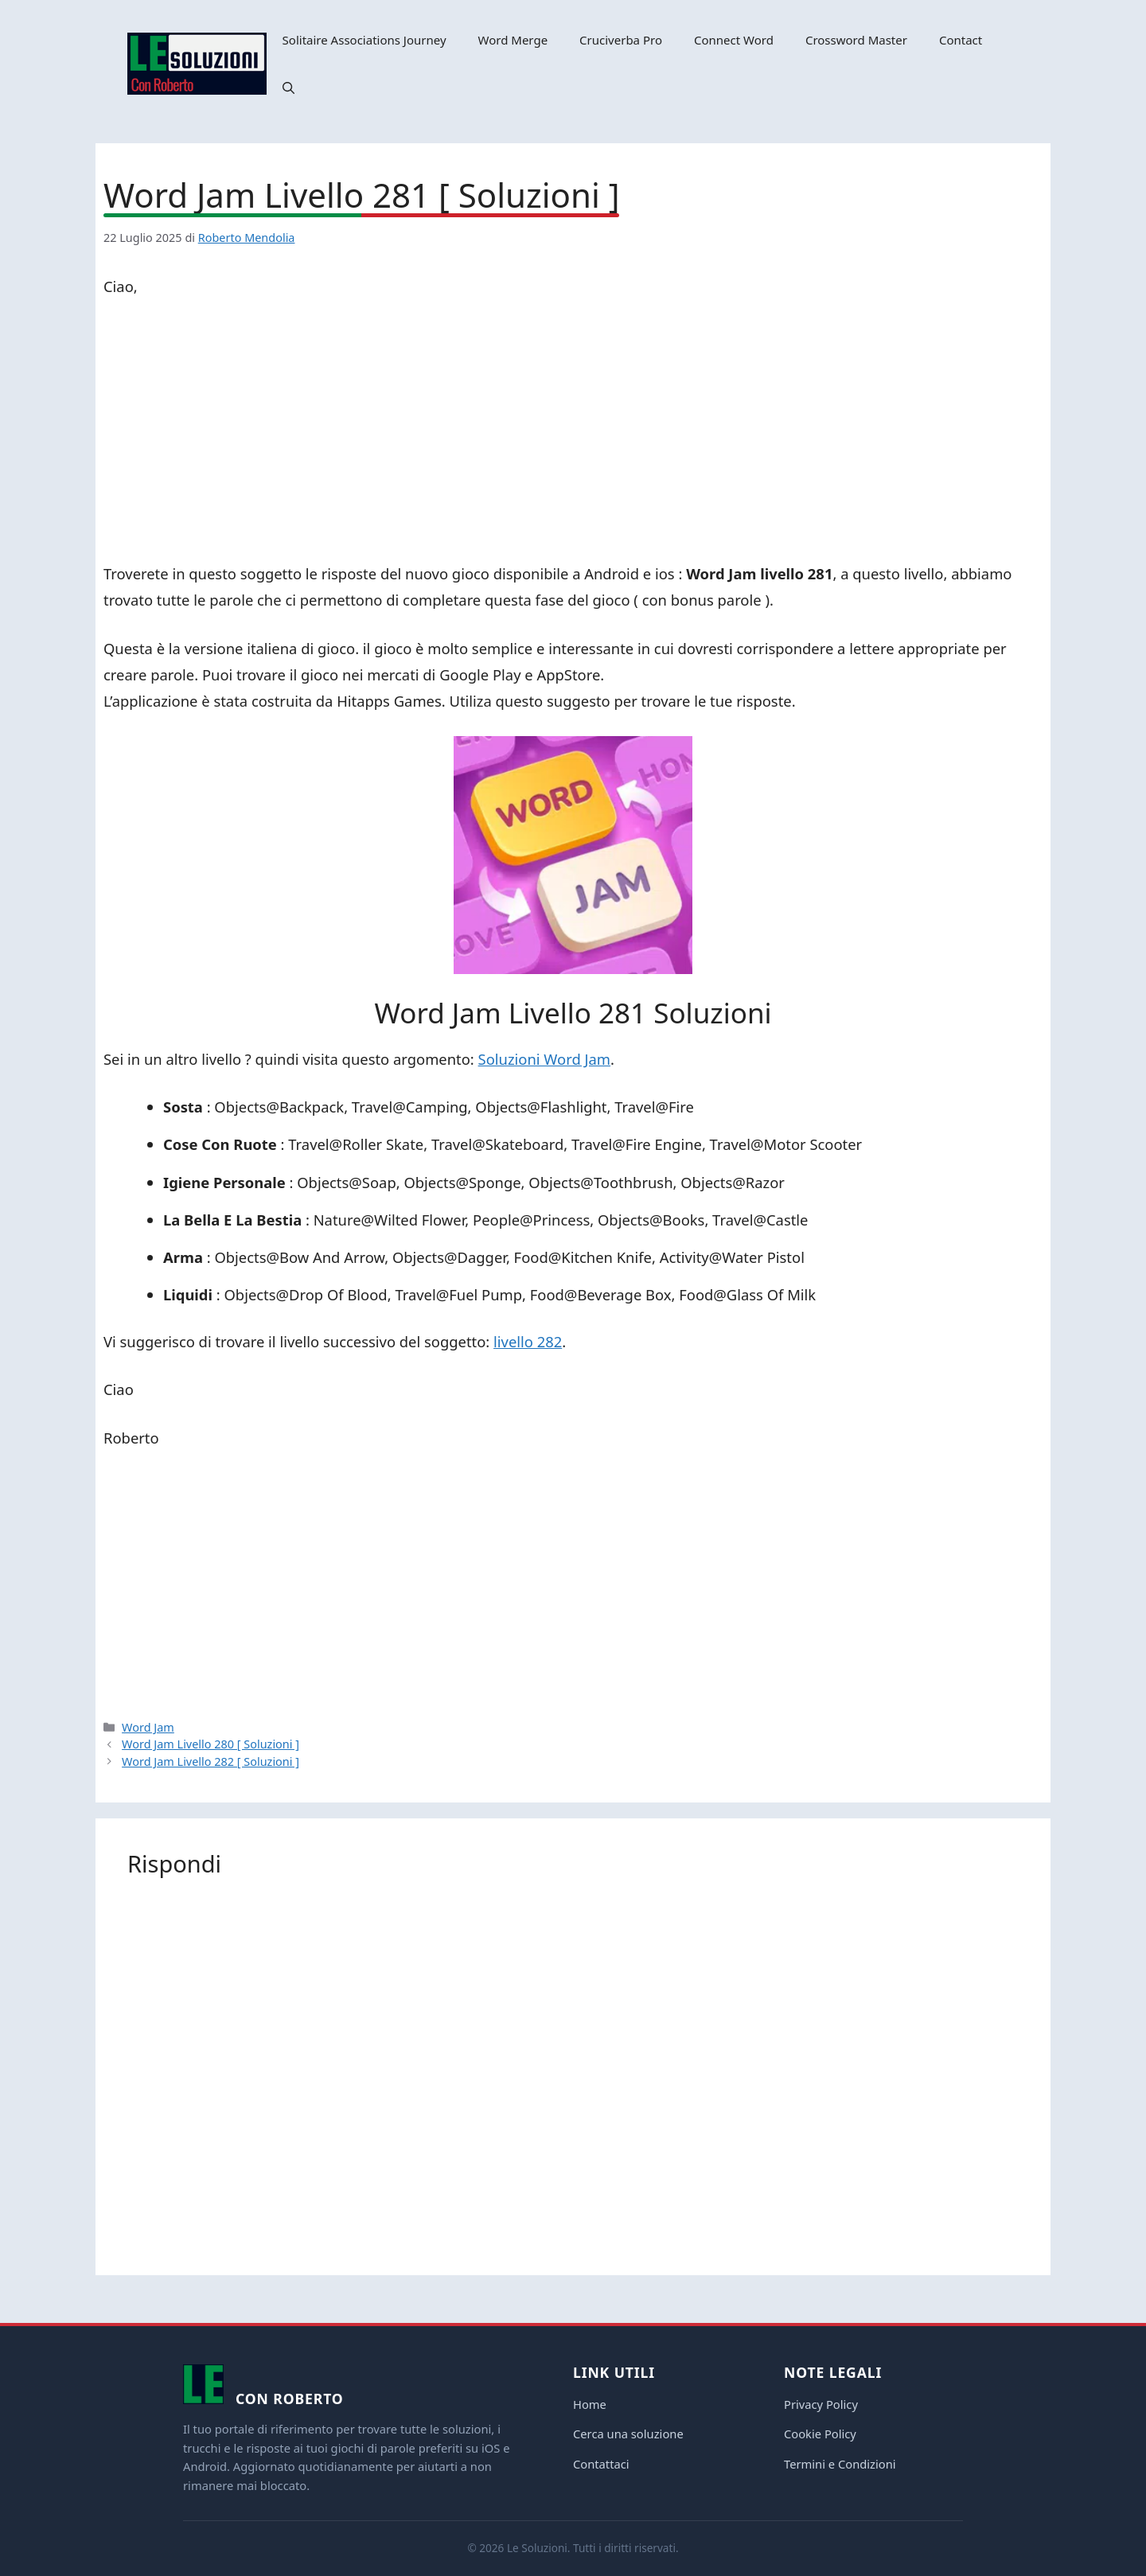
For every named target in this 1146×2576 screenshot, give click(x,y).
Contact (960, 40)
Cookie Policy (820, 2434)
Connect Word (734, 40)
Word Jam (148, 1727)
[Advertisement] (573, 433)
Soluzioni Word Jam (544, 1059)
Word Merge (513, 40)
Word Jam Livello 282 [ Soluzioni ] (210, 1761)
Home (589, 2404)
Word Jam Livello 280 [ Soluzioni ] (210, 1744)
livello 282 (527, 1341)
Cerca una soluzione (628, 2434)
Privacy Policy (821, 2404)
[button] (288, 87)
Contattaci (601, 2464)
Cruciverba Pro (620, 40)
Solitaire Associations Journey (364, 40)
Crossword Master (856, 40)
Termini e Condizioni (840, 2464)
